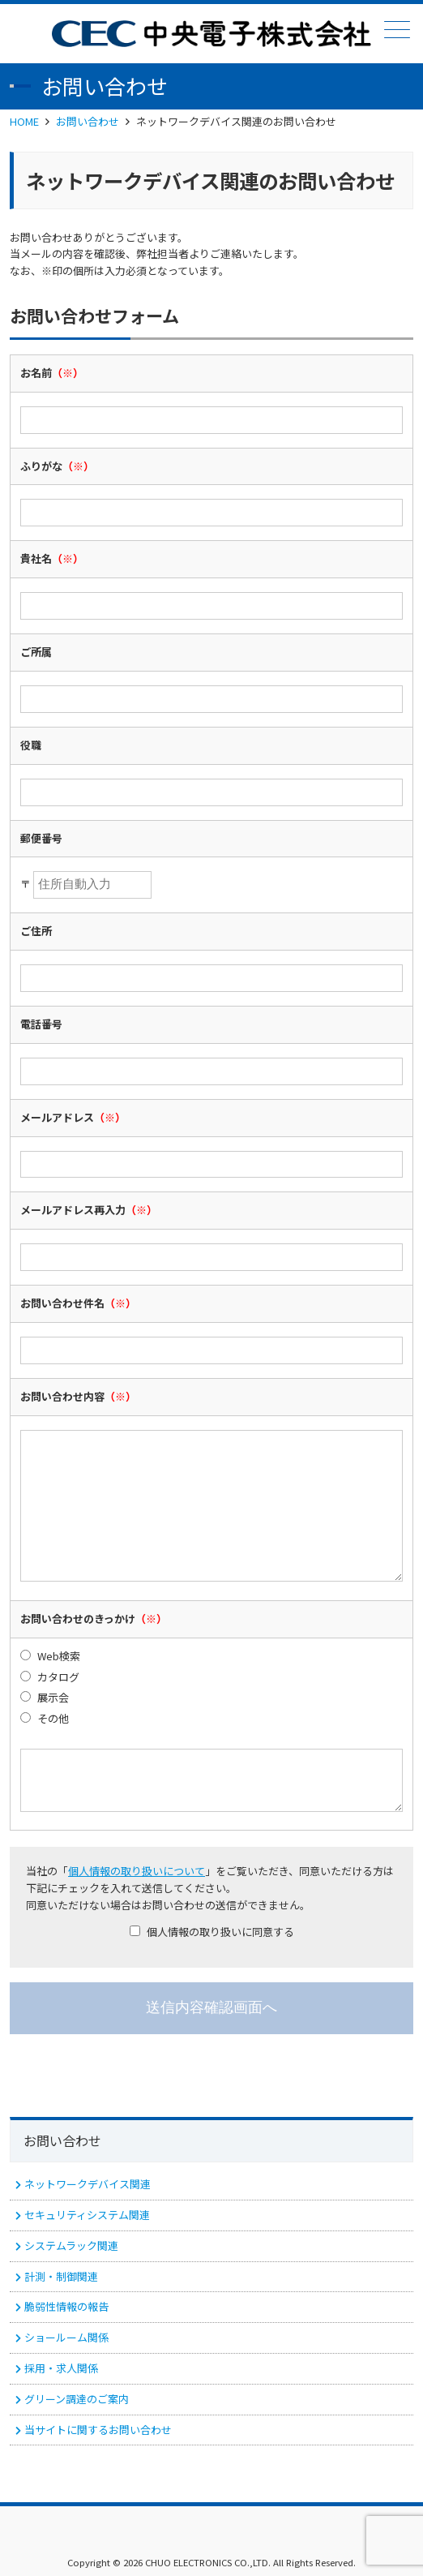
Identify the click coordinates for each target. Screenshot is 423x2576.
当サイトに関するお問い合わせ (98, 2429)
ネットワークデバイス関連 (87, 2184)
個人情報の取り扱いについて (136, 1870)
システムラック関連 (71, 2245)
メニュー (395, 29)
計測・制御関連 (61, 2276)
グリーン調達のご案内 (76, 2398)
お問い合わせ (87, 121)
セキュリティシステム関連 (87, 2214)
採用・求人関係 (61, 2368)
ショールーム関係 (66, 2337)
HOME (24, 121)
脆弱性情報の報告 (66, 2306)
